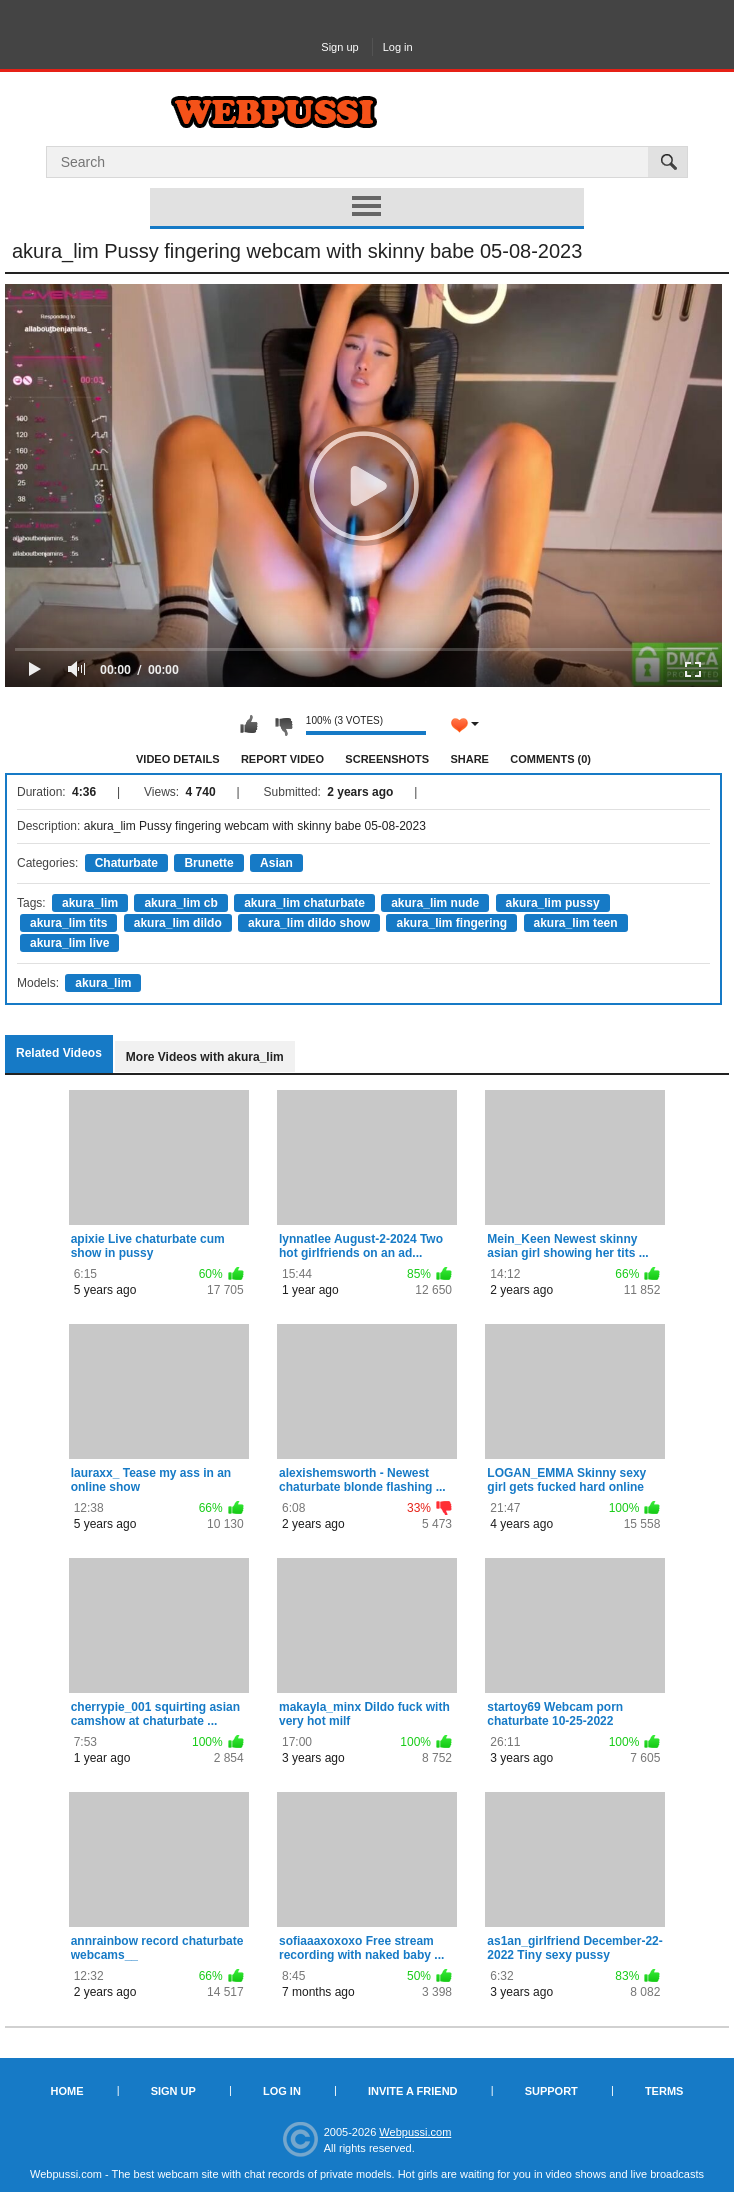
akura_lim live (69, 943)
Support (551, 2091)
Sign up (339, 47)
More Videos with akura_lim (205, 1057)
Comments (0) (550, 759)
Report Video (282, 759)
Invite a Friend (413, 2091)
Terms (664, 2091)
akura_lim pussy (553, 903)
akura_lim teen (576, 923)
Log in (398, 47)
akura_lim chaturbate (304, 903)
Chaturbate (126, 863)
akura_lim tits (68, 923)
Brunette (208, 863)
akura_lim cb (180, 903)
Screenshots (387, 759)
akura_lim (90, 903)
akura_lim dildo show (309, 923)
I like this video (249, 725)
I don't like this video (283, 725)
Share (469, 759)
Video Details (178, 759)
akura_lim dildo (178, 923)
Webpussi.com (415, 2132)
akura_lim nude (435, 903)
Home (67, 2091)
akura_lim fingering (451, 923)
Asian (276, 863)
